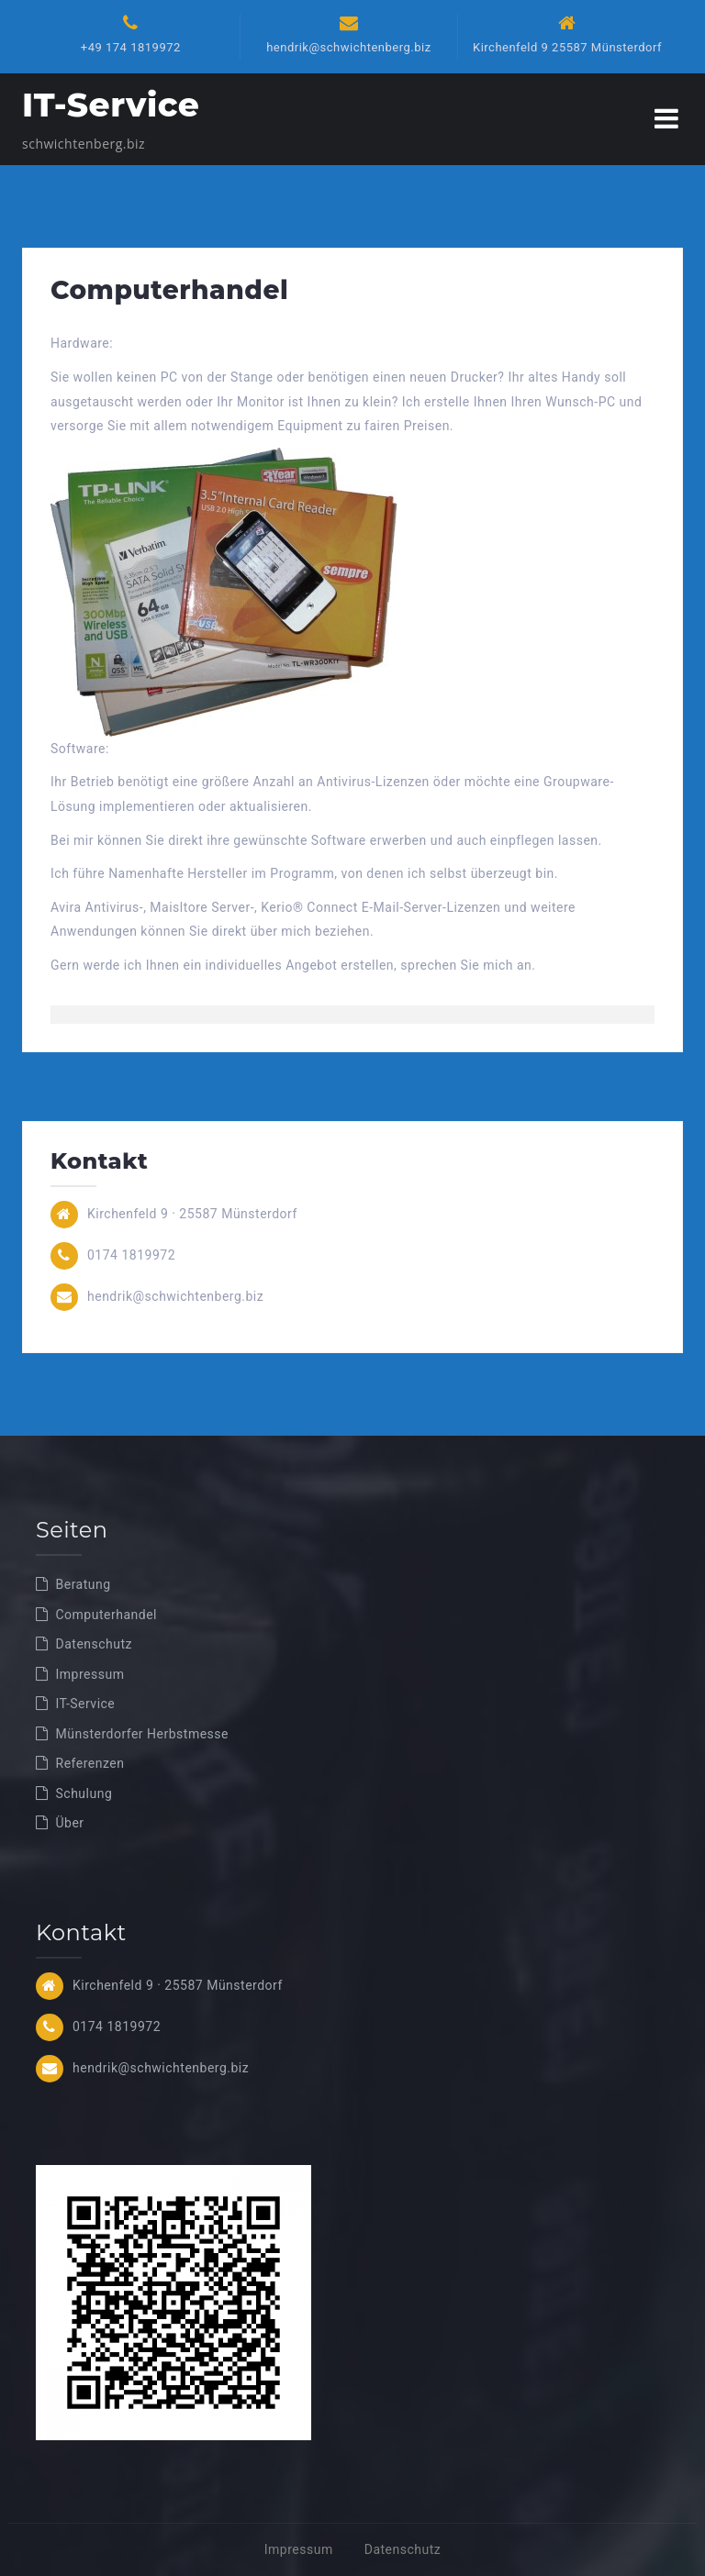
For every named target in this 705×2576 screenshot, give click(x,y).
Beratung (83, 1584)
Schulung (84, 1793)
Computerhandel (106, 1614)
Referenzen (90, 1763)
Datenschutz (94, 1644)
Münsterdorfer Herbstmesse (142, 1734)
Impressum (90, 1674)
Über (70, 1822)
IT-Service (110, 104)
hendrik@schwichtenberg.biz (348, 47)
